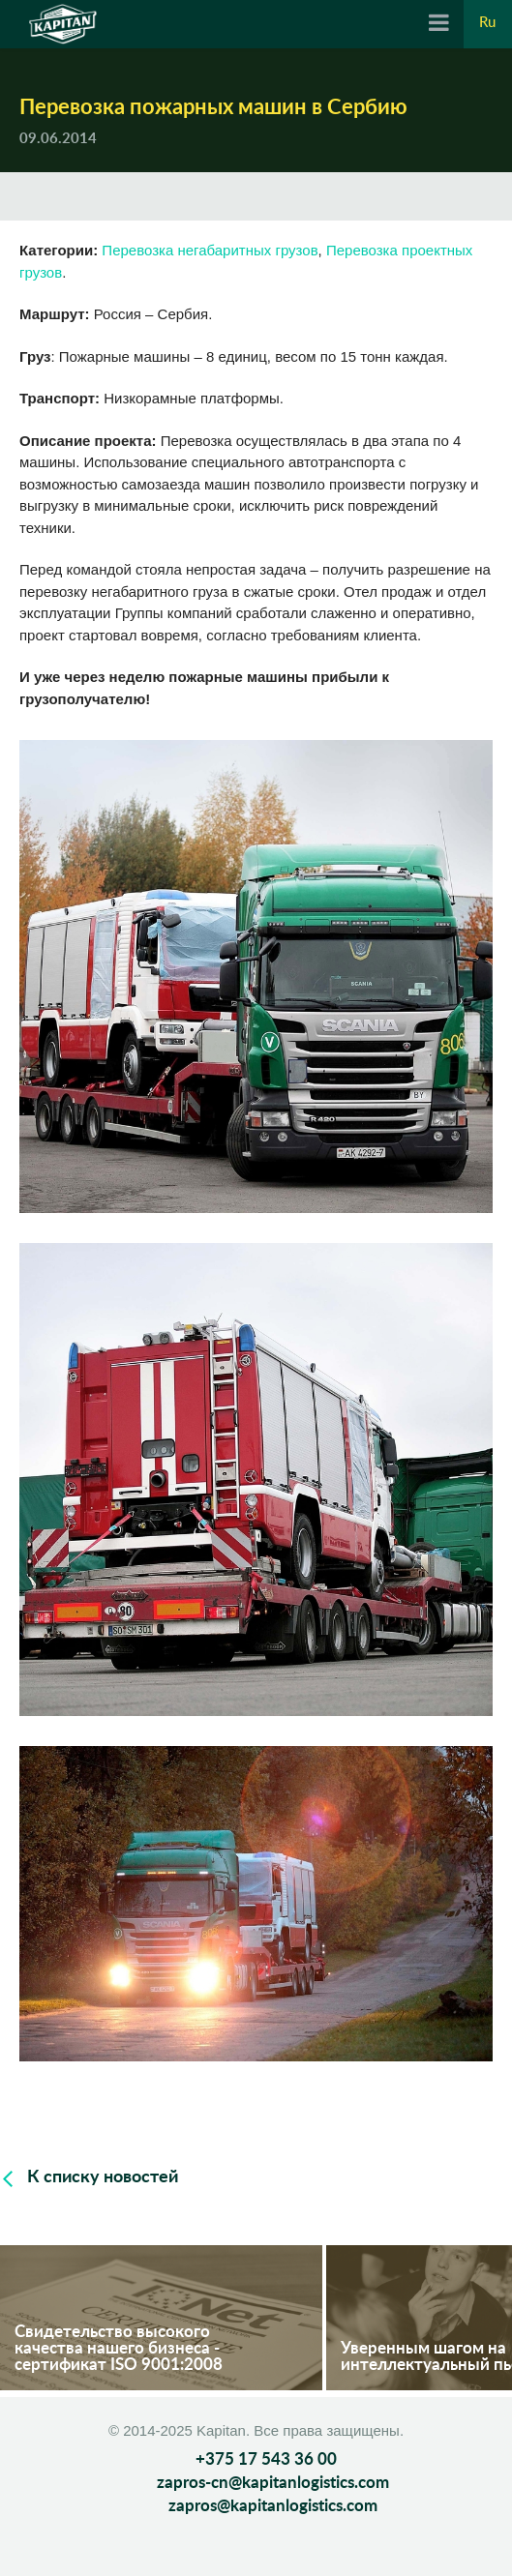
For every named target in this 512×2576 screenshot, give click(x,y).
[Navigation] (439, 24)
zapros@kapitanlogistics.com (272, 2506)
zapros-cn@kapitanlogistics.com (273, 2482)
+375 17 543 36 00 (266, 2459)
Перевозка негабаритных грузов (209, 250)
